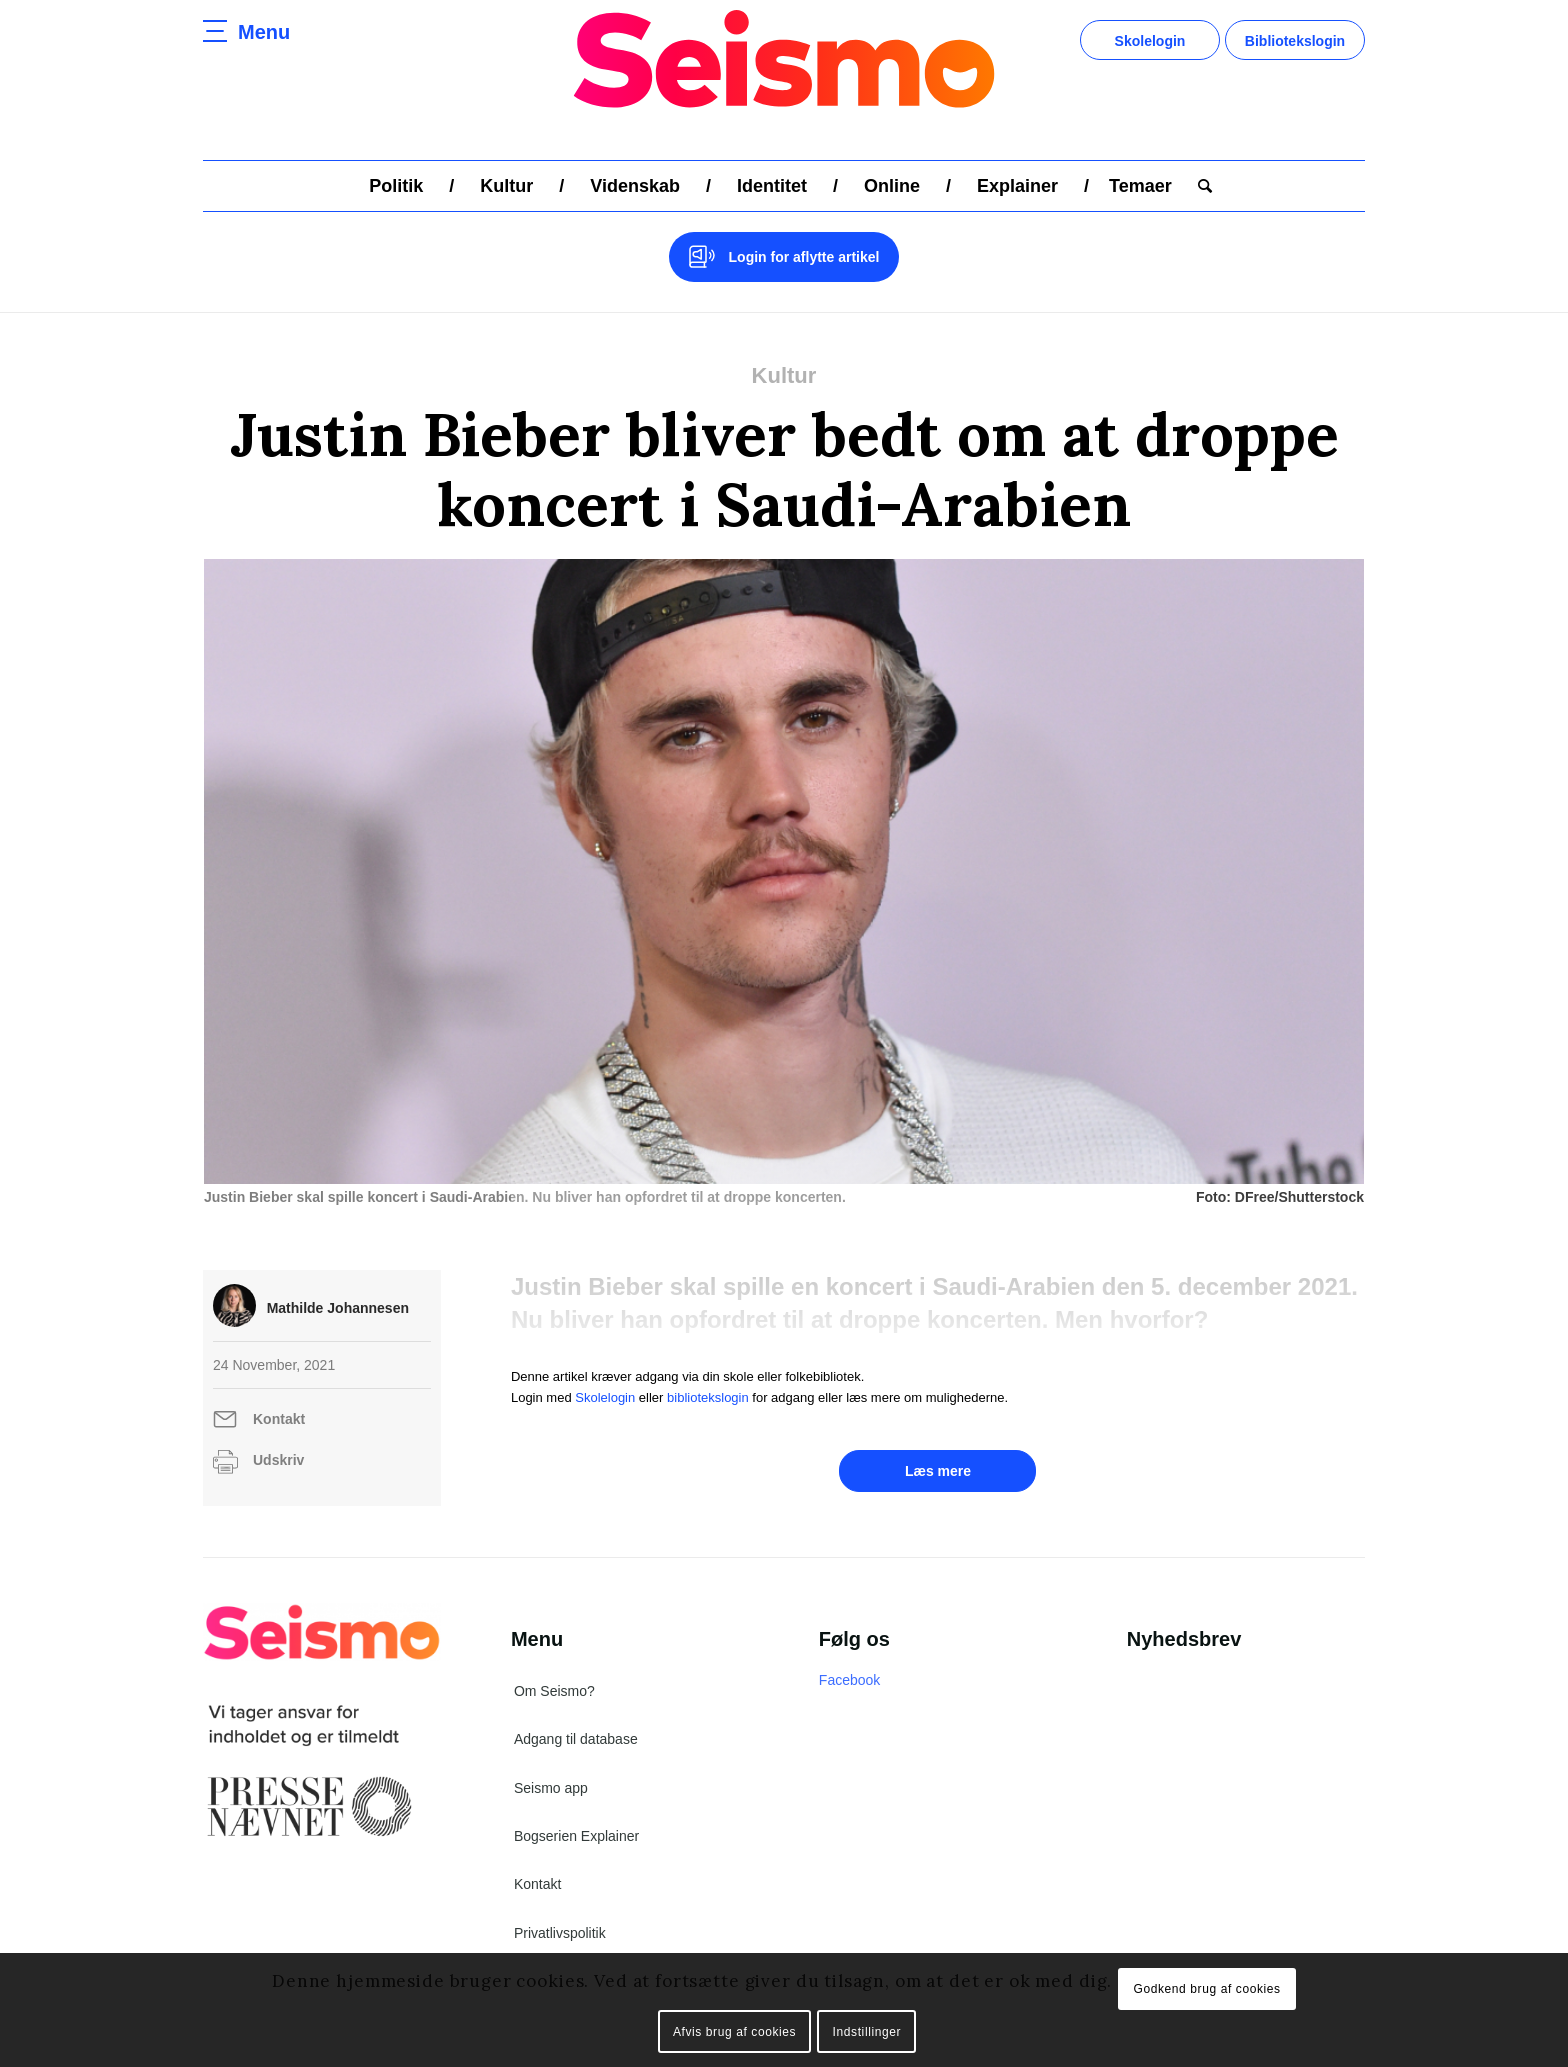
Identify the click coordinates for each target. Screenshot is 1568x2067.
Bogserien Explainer (576, 1836)
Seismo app (551, 1788)
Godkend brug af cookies (1206, 1989)
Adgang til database (576, 1739)
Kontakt (279, 1419)
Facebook (849, 1680)
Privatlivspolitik (560, 1933)
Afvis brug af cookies (734, 2032)
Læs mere (938, 1471)
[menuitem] (396, 186)
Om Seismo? (554, 1691)
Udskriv (278, 1460)
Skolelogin (1150, 41)
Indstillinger (867, 2032)
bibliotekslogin (708, 1397)
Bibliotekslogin (1295, 41)
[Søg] (1198, 186)
